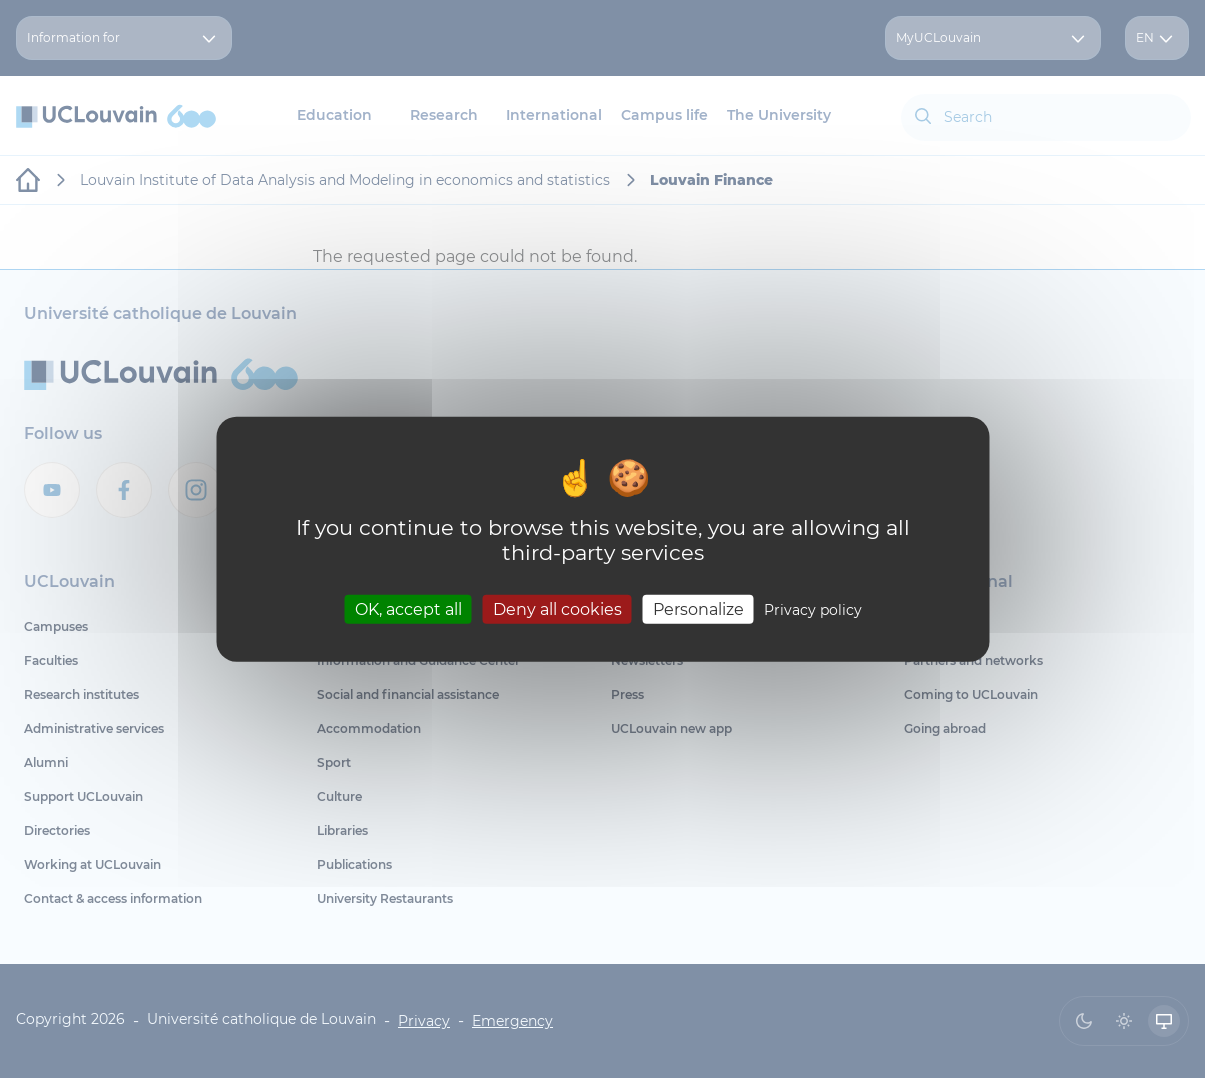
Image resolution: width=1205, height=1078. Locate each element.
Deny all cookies (557, 608)
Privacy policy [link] (813, 609)
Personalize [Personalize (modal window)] (698, 608)
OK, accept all (408, 608)
